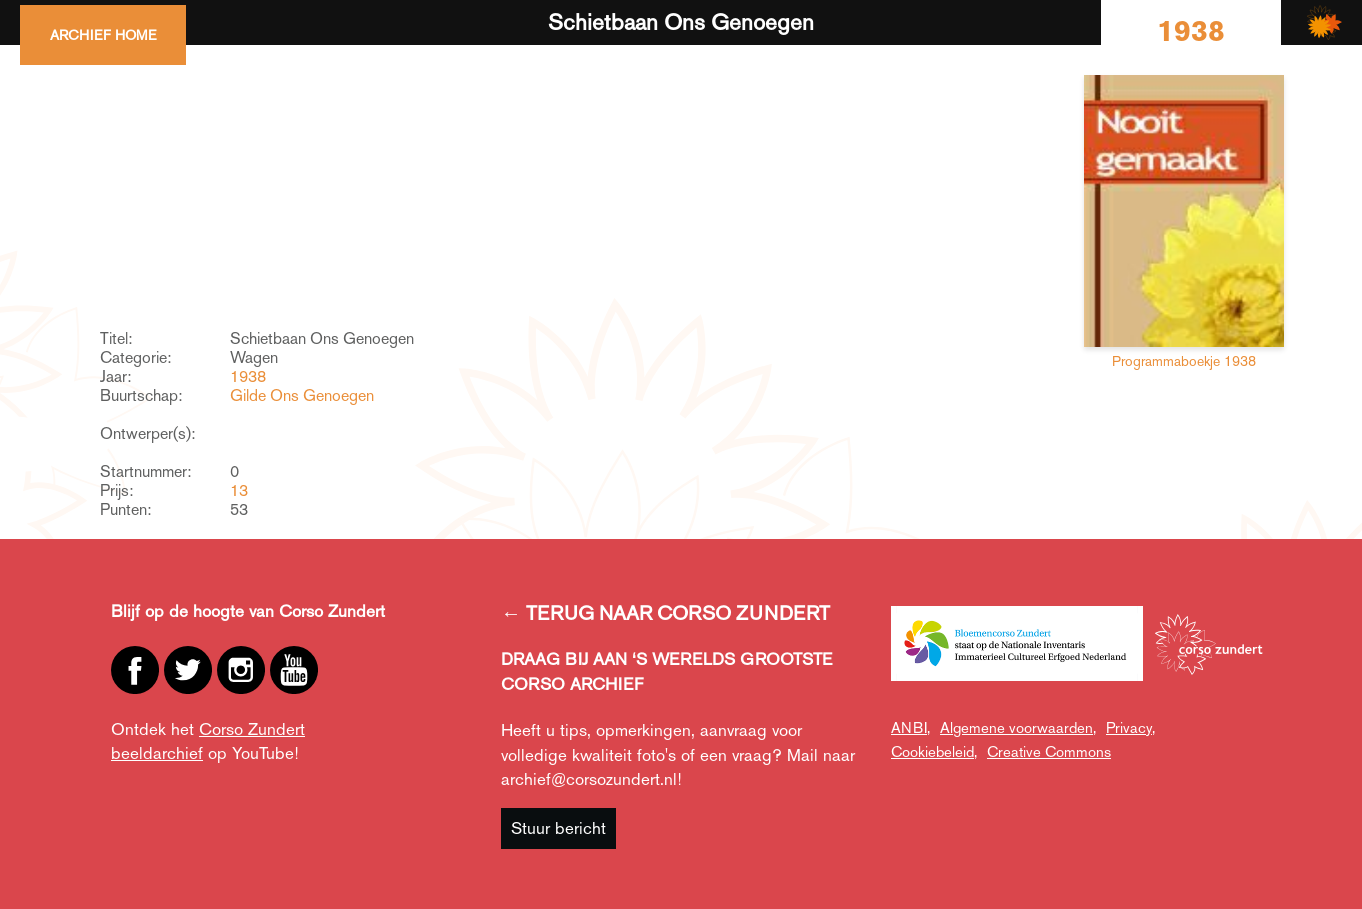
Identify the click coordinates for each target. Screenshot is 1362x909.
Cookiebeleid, (934, 751)
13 (239, 490)
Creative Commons (1049, 751)
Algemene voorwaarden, (1018, 727)
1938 (248, 376)
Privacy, (1130, 727)
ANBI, (910, 727)
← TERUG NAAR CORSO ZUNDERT (665, 613)
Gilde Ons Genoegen (302, 395)
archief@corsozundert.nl (589, 779)
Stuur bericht (558, 828)
